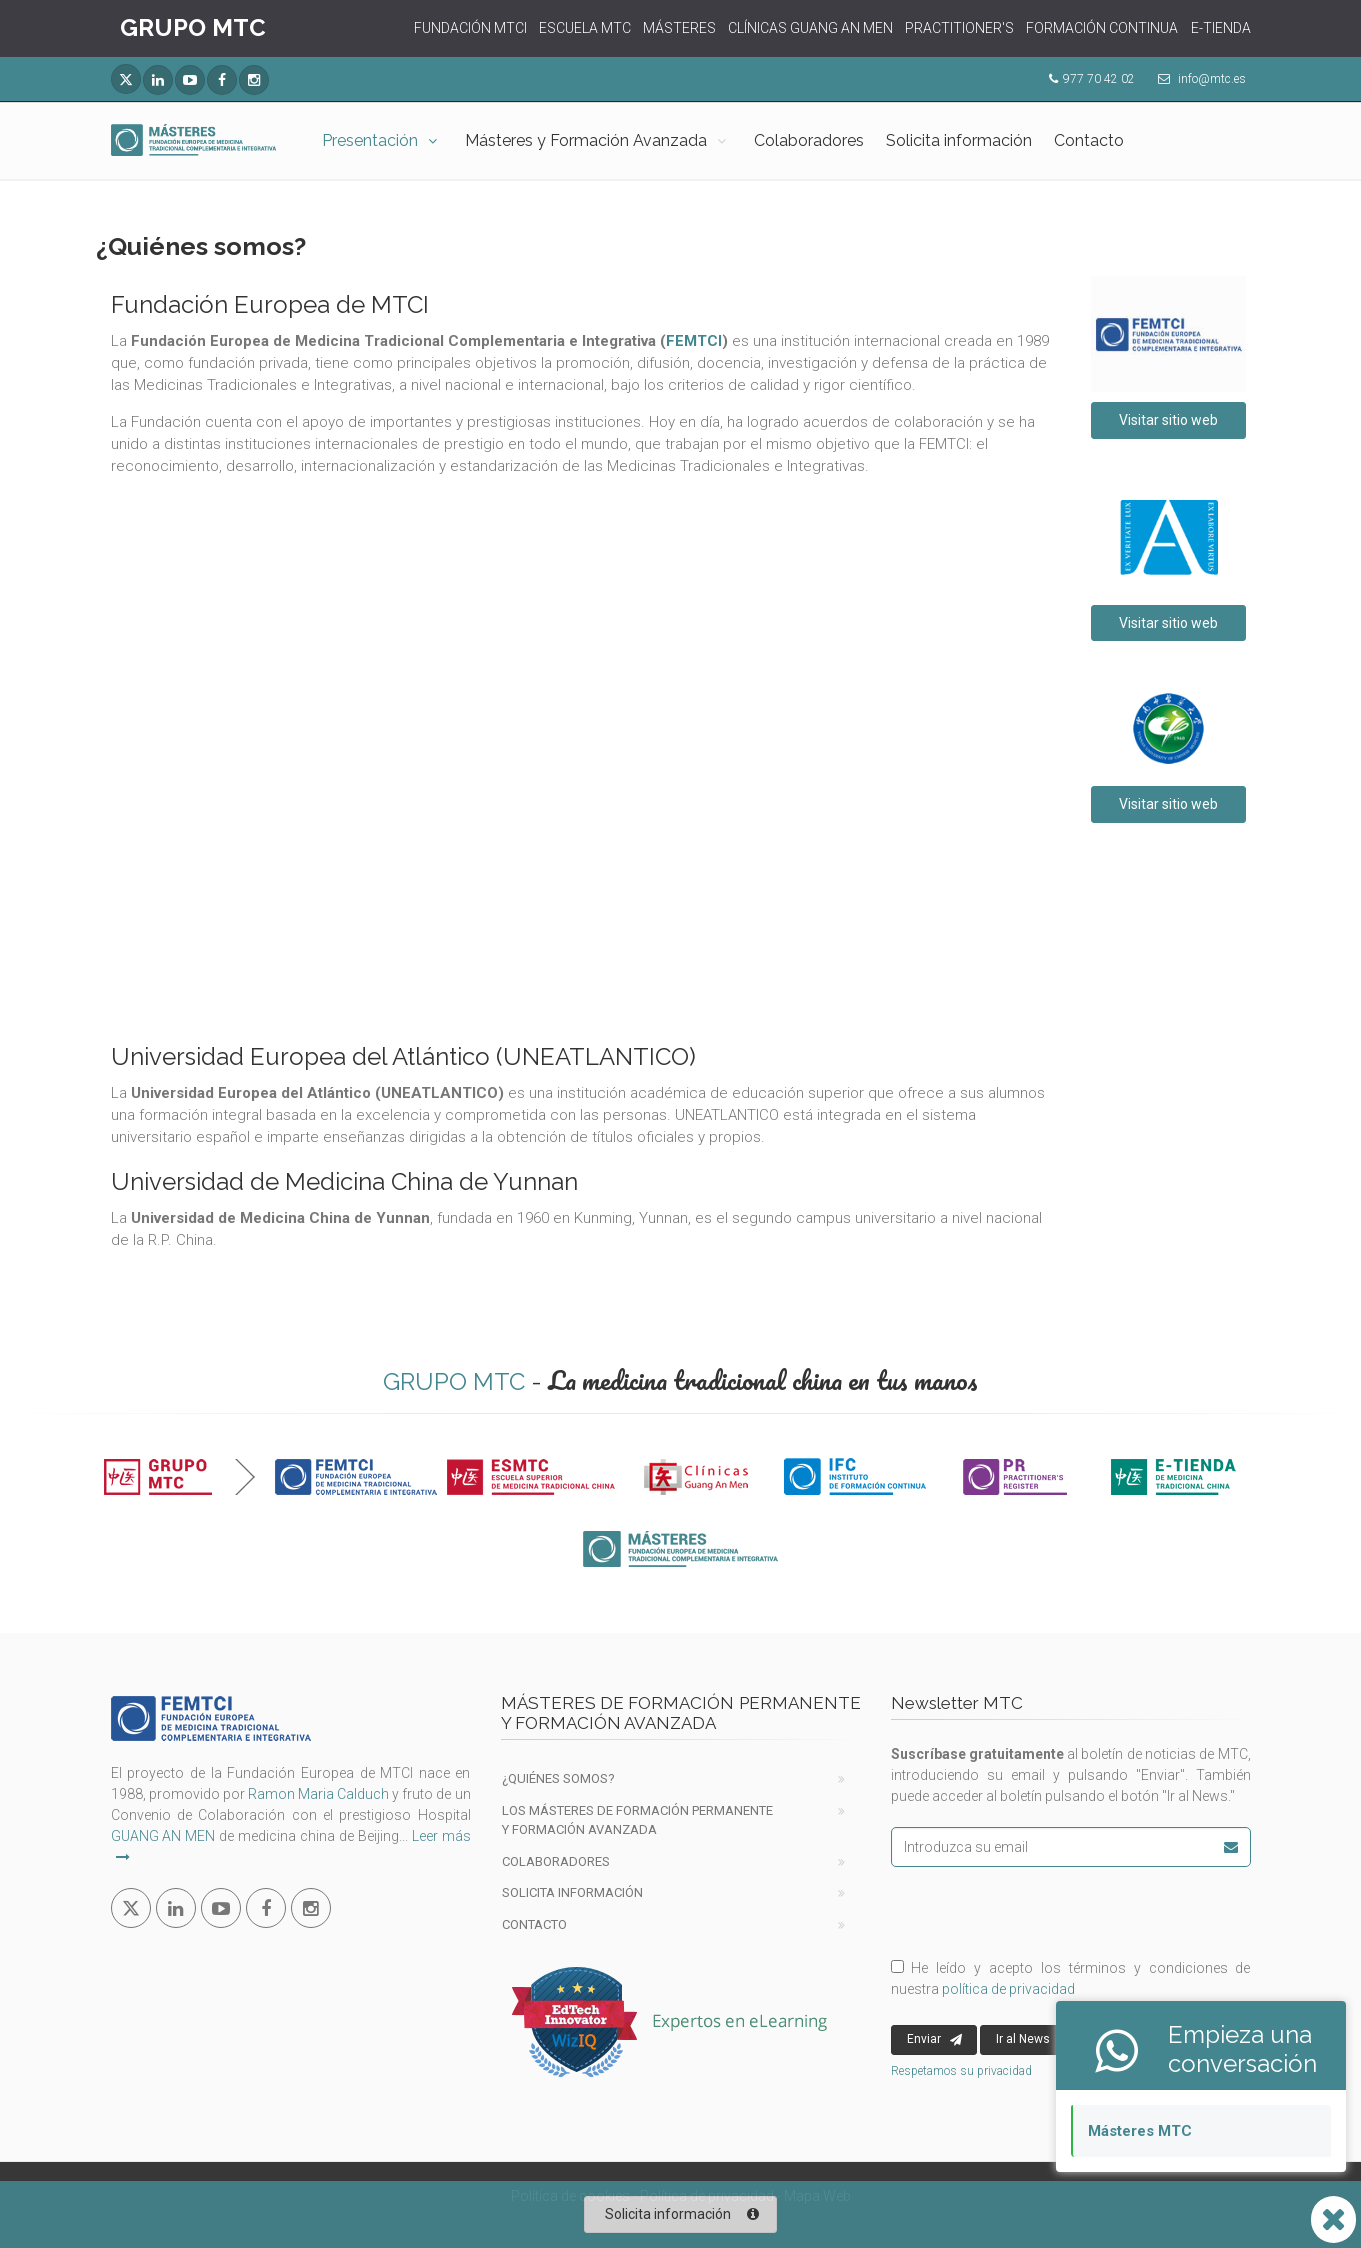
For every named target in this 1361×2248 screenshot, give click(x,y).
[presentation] (1023, 1911)
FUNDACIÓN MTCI (470, 28)
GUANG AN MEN (163, 1836)
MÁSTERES (679, 28)
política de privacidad (1008, 1989)
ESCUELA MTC (585, 28)
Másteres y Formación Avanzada (586, 140)
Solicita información (959, 140)
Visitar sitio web (1168, 420)
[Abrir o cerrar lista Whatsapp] (1333, 2219)
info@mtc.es (1212, 79)
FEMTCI (694, 341)
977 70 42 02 (1099, 79)
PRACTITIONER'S (959, 28)
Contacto (1089, 140)
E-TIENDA (1221, 28)
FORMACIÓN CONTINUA (1102, 28)
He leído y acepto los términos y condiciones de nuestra (1071, 1978)
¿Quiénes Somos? (558, 1778)
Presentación (370, 140)
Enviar (934, 2040)
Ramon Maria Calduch (318, 1794)
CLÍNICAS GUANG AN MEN (810, 28)
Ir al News (1033, 2040)
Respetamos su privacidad (961, 2071)
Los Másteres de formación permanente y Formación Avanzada (637, 1820)
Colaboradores (809, 140)
